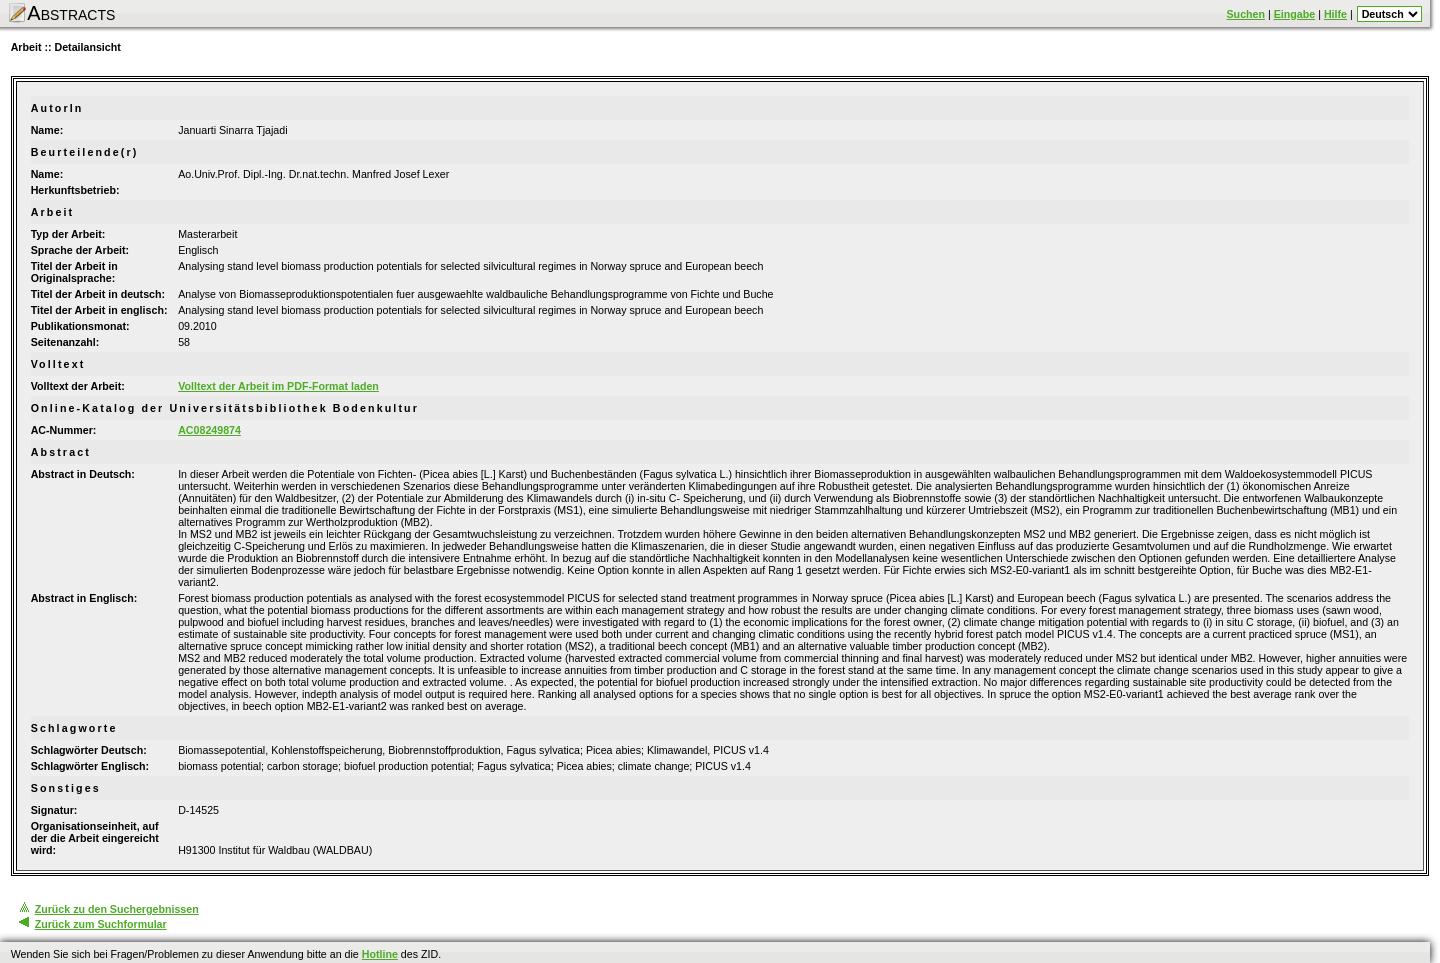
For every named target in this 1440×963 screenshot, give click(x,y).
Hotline (380, 954)
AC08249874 (209, 430)
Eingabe (1294, 14)
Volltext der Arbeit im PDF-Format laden (278, 386)
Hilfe (1335, 14)
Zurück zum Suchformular (101, 924)
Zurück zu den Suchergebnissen (117, 909)
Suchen (1246, 14)
